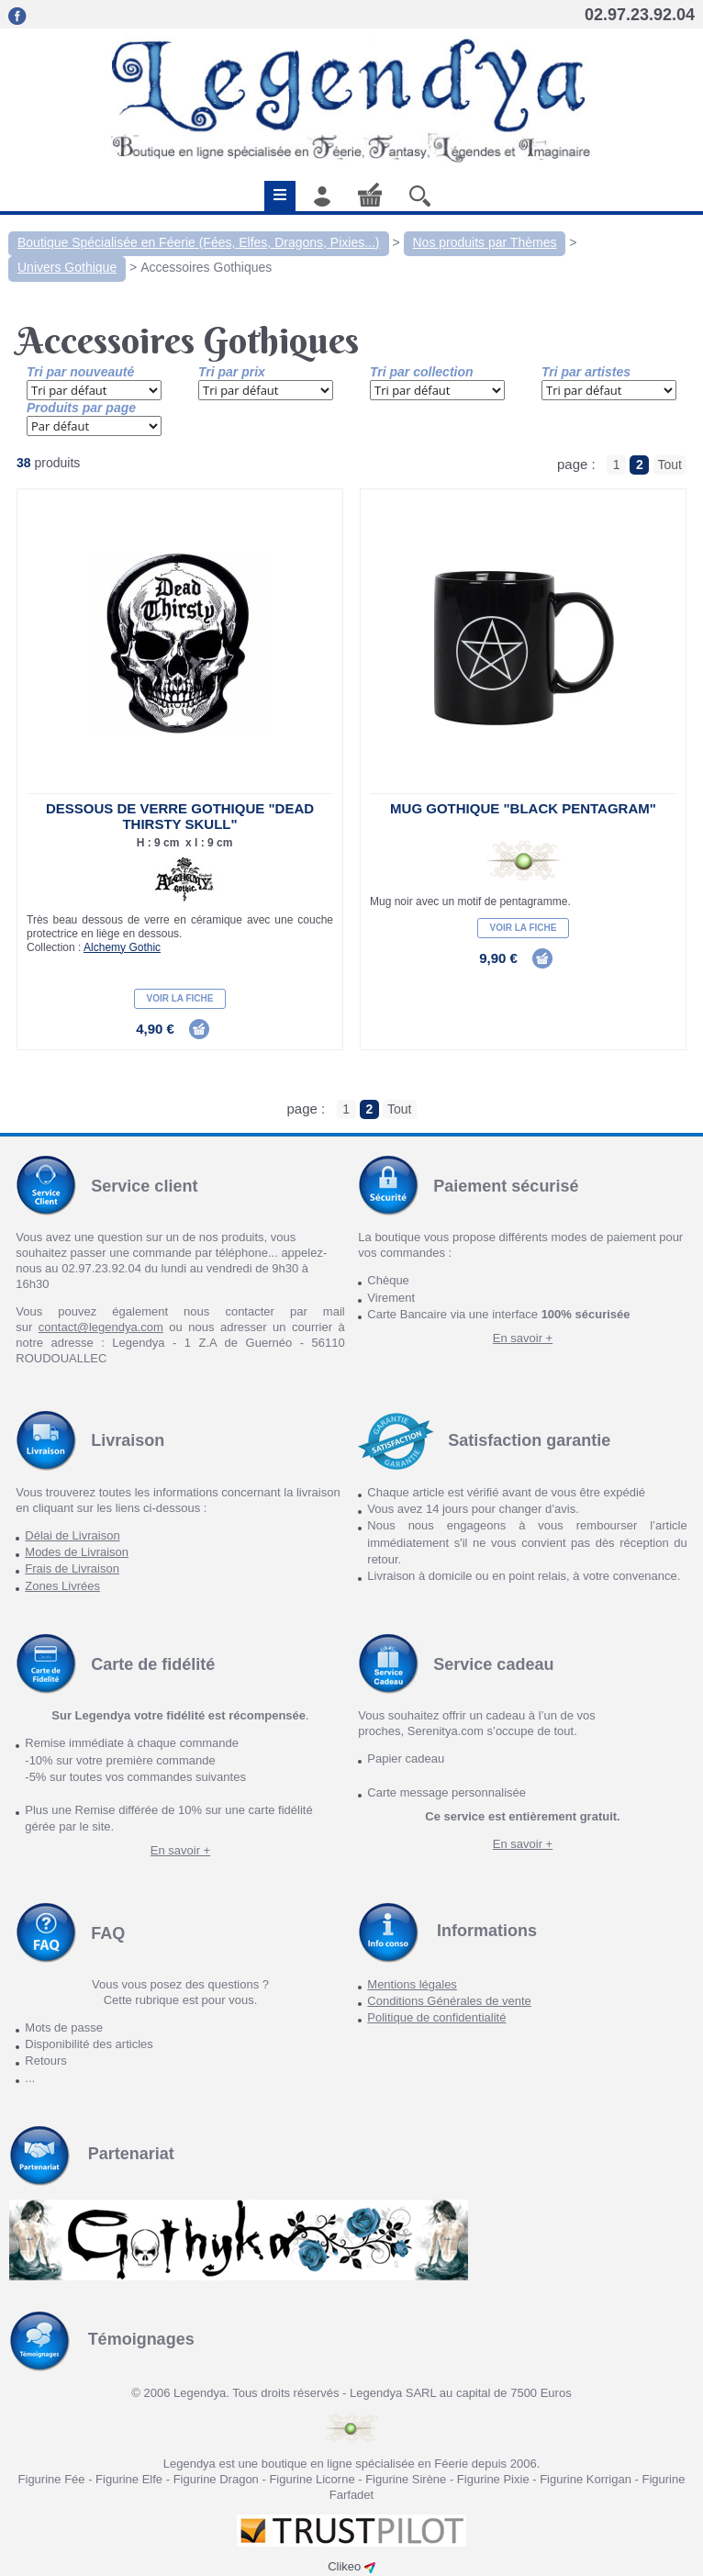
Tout (670, 464)
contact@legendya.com (101, 1327)
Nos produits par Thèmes (485, 242)
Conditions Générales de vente (449, 2001)
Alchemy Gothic (122, 947)
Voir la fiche (180, 998)
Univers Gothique (67, 267)
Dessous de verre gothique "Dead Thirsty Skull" (180, 816)
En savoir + (522, 1338)
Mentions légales (412, 1984)
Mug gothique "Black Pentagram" (523, 808)
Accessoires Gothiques (206, 267)
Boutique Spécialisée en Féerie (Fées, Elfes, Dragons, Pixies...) (198, 242)
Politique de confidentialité (436, 2017)
